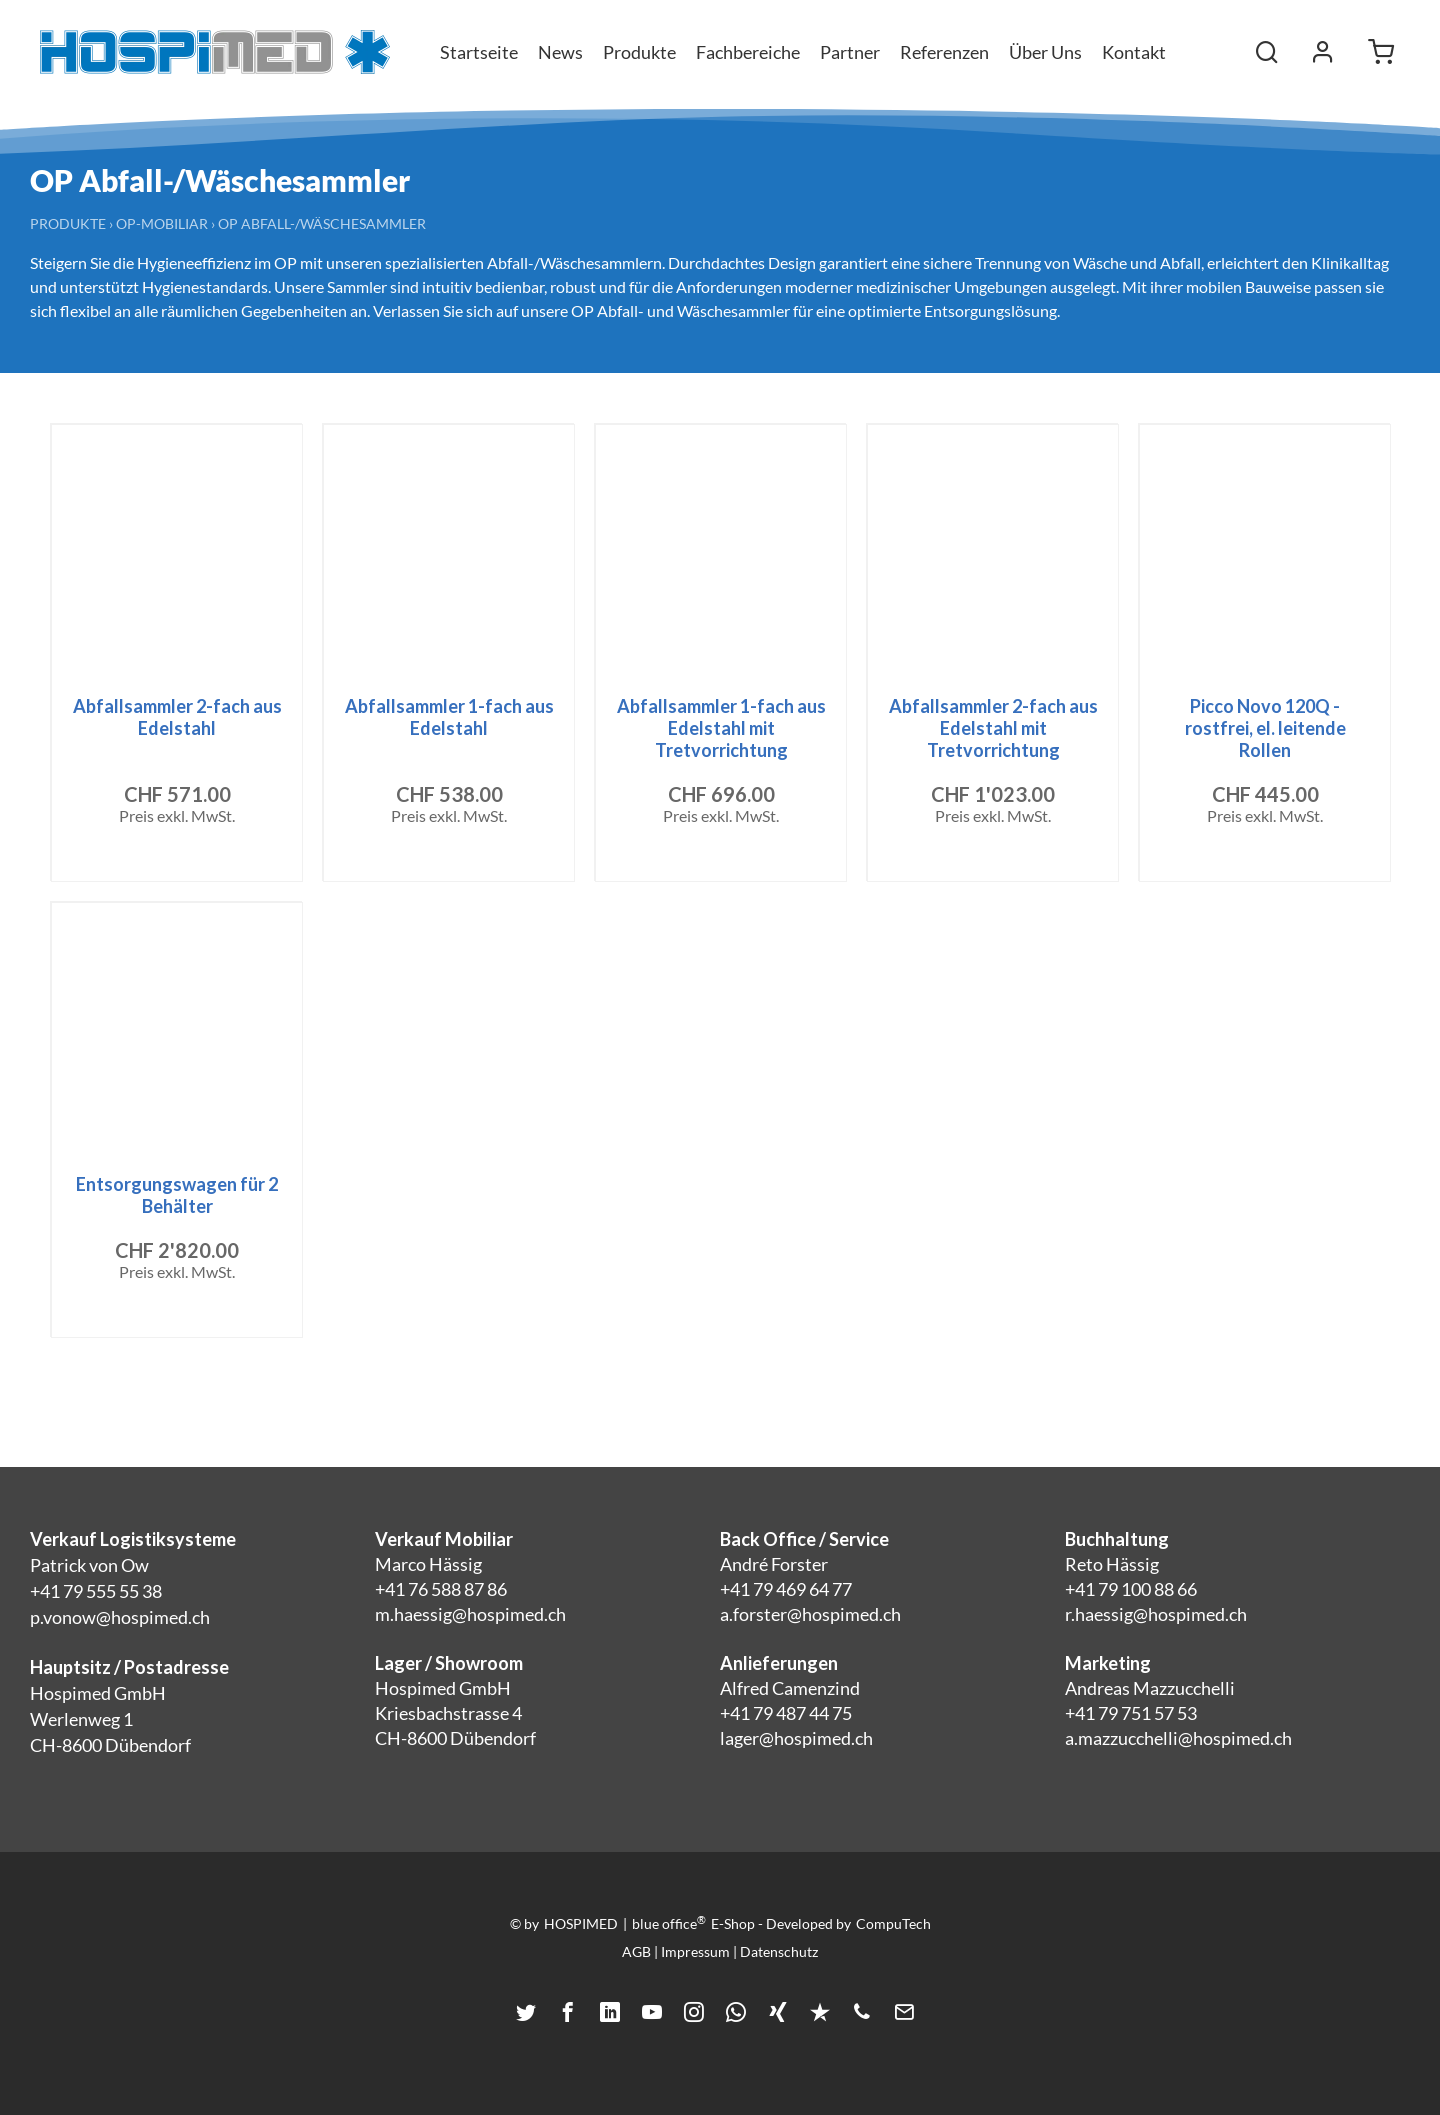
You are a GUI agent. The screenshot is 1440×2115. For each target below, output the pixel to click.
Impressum (695, 1951)
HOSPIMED (581, 1923)
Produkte (68, 223)
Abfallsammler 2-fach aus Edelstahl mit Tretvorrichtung (993, 728)
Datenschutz (779, 1951)
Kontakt (1134, 52)
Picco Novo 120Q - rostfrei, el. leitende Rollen (1265, 728)
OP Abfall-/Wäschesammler (322, 223)
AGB (636, 1951)
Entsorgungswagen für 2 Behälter (177, 1195)
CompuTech (893, 1923)
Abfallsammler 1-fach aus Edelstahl (449, 717)
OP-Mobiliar (162, 223)
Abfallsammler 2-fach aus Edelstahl (177, 717)
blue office (669, 1923)
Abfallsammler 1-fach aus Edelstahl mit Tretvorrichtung (721, 728)
